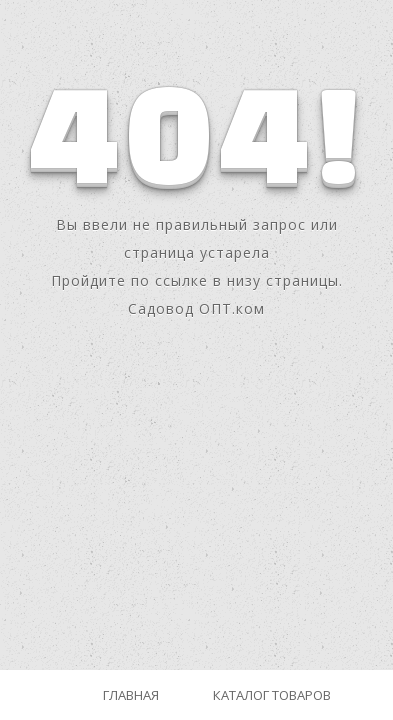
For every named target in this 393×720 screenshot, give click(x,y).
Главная (131, 695)
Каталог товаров (272, 695)
